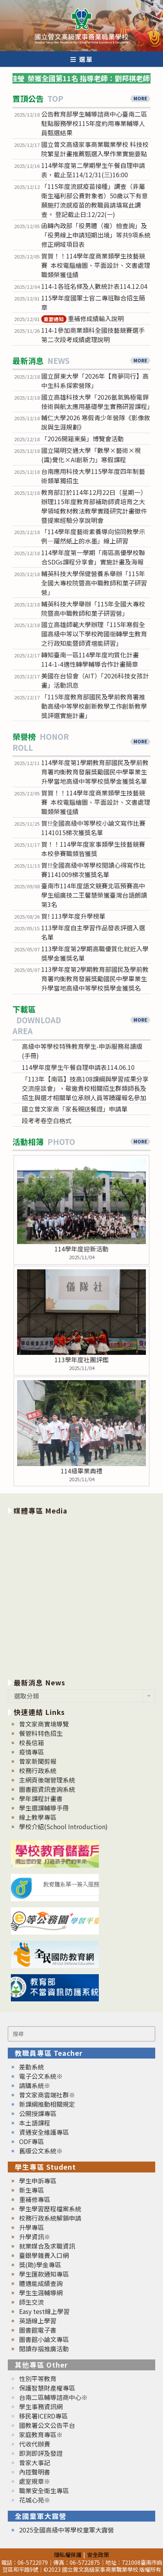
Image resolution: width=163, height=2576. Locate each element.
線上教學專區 (37, 1817)
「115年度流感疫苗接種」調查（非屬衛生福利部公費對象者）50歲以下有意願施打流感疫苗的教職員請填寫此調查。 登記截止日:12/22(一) (94, 200)
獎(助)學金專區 (40, 2264)
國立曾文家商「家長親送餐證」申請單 (75, 1108)
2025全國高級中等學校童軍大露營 (66, 2529)
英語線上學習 (37, 2320)
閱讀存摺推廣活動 (44, 2348)
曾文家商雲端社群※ (47, 2094)
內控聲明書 (34, 2471)
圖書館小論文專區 (44, 2339)
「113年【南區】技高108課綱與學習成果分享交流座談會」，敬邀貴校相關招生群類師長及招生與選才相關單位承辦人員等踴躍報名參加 (85, 1088)
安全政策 (98, 2554)
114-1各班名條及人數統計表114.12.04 (94, 286)
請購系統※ (34, 2085)
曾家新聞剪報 (37, 1761)
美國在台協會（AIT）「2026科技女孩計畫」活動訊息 (95, 680)
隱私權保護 (67, 2554)
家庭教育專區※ (41, 2434)
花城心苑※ (34, 2499)
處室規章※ (34, 2481)
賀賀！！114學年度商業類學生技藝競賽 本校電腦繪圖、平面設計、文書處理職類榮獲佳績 (95, 265)
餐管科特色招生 (41, 1733)
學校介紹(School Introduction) (63, 1826)
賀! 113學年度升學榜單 (73, 916)
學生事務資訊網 (41, 2406)
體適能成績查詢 (41, 2283)
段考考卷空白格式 (47, 1120)
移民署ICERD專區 (43, 2415)
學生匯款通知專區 (44, 2274)
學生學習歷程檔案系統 (50, 2208)
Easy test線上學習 (44, 2311)
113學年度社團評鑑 (81, 1359)
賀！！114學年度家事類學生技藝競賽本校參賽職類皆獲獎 (93, 848)
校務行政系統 (37, 1770)
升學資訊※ (34, 2236)
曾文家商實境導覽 (44, 1723)
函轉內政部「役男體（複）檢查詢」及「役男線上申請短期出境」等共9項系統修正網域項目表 (96, 235)
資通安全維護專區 (44, 2132)
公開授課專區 (37, 2113)
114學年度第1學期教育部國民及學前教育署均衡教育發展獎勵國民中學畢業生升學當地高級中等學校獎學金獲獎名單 (95, 772)
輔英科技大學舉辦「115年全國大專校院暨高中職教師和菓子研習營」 (93, 608)
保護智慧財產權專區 (47, 2387)
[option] (81, 1595)
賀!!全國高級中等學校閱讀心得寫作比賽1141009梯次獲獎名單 (93, 869)
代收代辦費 (34, 2443)
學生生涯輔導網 (41, 2292)
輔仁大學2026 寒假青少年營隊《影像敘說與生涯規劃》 (95, 422)
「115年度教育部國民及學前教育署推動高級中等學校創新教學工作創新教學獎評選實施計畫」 (94, 706)
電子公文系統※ (41, 2076)
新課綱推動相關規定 (47, 2104)
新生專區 (31, 2190)
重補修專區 (34, 2199)
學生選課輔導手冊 (44, 1807)
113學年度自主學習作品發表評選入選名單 (93, 932)
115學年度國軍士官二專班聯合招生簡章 (93, 302)
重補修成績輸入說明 (82, 318)
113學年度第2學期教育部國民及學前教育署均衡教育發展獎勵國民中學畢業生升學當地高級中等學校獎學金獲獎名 (95, 979)
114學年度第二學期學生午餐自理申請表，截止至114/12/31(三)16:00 (93, 170)
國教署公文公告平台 (47, 2425)
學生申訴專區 (37, 2180)
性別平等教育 (37, 2378)
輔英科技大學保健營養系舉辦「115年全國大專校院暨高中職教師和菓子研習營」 (94, 583)
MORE (140, 98)
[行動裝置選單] (81, 59)
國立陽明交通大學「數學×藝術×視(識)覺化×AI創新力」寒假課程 (91, 455)
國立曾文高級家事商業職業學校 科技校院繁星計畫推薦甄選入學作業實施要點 (95, 149)
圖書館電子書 (37, 2330)
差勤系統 (31, 2066)
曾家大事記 (34, 2462)
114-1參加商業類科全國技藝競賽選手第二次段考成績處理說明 (93, 334)
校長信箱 (31, 1742)
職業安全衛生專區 (44, 2490)
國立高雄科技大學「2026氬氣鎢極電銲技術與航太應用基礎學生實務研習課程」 (96, 401)
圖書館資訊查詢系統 (47, 1789)
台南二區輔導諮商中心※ (53, 2397)
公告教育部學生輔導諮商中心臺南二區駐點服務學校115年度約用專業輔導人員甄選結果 (94, 123)
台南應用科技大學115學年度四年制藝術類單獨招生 (93, 476)
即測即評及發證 (41, 2453)
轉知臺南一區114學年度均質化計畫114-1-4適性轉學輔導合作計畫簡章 (90, 659)
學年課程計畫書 (41, 1798)
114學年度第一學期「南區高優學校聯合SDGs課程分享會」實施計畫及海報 (93, 557)
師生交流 (31, 2302)
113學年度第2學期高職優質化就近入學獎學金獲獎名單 (95, 953)
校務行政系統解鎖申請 (50, 2218)
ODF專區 (31, 2141)
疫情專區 (31, 1751)
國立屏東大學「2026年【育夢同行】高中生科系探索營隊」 (95, 380)
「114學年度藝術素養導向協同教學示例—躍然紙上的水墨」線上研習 (93, 536)
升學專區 (31, 2227)
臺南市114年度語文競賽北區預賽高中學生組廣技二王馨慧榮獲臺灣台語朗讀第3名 (94, 895)
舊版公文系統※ (41, 2150)
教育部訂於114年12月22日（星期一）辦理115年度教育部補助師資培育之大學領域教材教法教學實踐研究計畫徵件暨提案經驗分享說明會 (94, 506)
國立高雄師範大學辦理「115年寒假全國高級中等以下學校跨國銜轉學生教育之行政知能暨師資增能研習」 (94, 634)
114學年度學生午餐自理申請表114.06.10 (78, 1067)
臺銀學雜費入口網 (44, 2255)
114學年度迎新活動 (81, 1248)
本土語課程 (34, 2122)
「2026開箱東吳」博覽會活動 (82, 438)
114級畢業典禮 (81, 1470)
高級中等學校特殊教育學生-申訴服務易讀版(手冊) (82, 1051)
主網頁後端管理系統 (47, 1779)
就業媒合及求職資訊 (47, 2246)
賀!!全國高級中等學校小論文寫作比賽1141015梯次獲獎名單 (93, 827)
